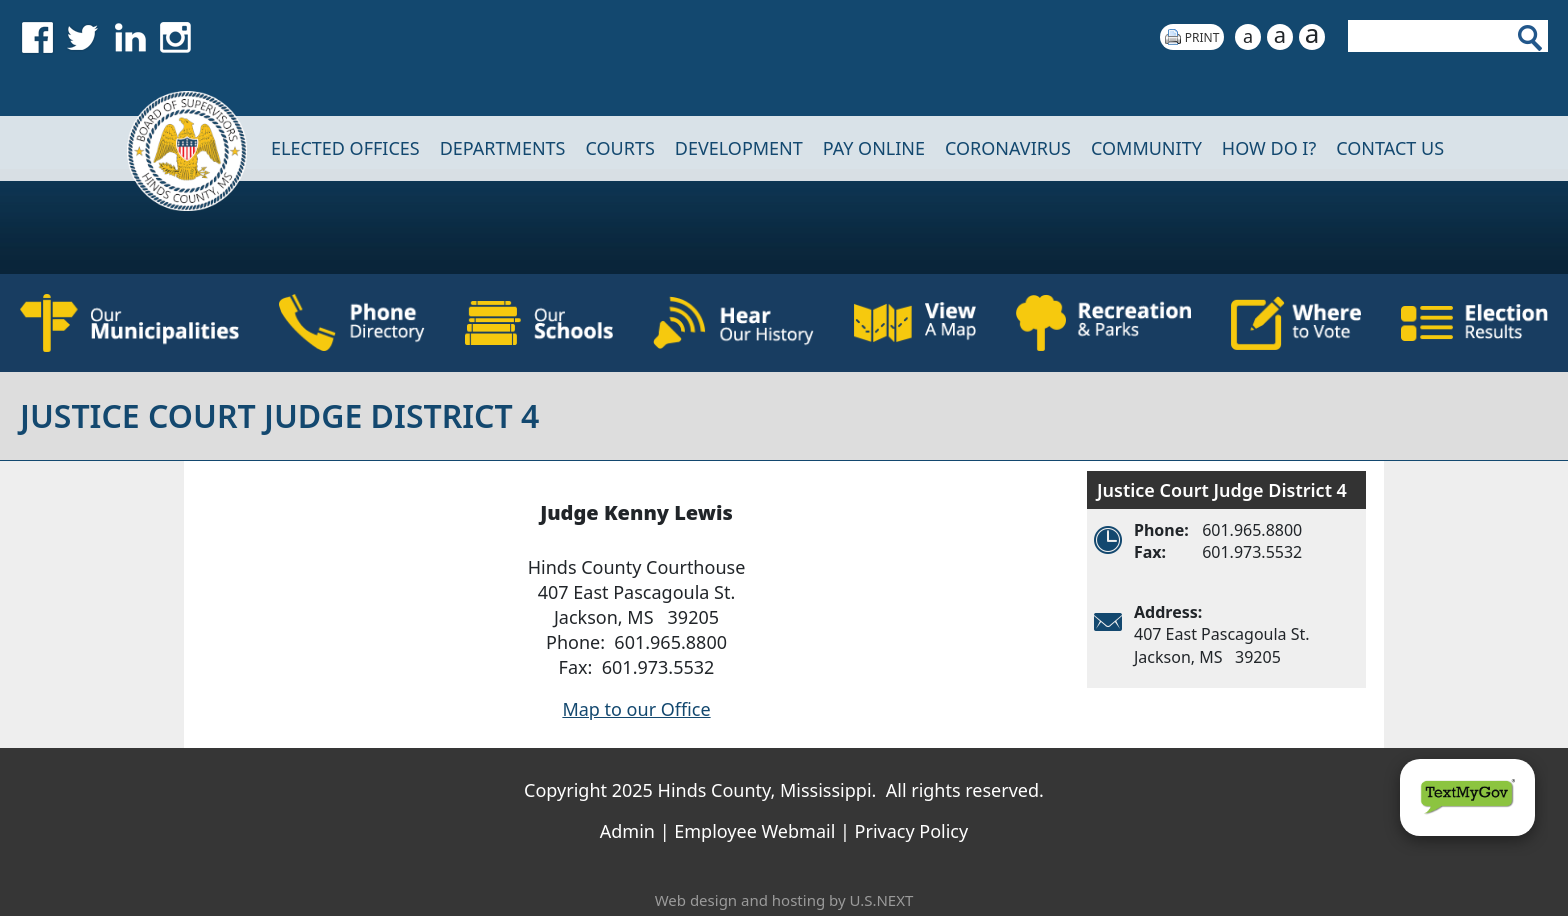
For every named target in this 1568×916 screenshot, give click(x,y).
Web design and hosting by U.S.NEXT (784, 900)
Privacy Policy (912, 831)
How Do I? (1269, 148)
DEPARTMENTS (503, 148)
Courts (619, 148)
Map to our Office (636, 709)
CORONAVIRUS (1008, 148)
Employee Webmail (754, 831)
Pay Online (874, 148)
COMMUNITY (1146, 148)
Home (174, 148)
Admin (627, 831)
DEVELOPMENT (739, 148)
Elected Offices (345, 148)
